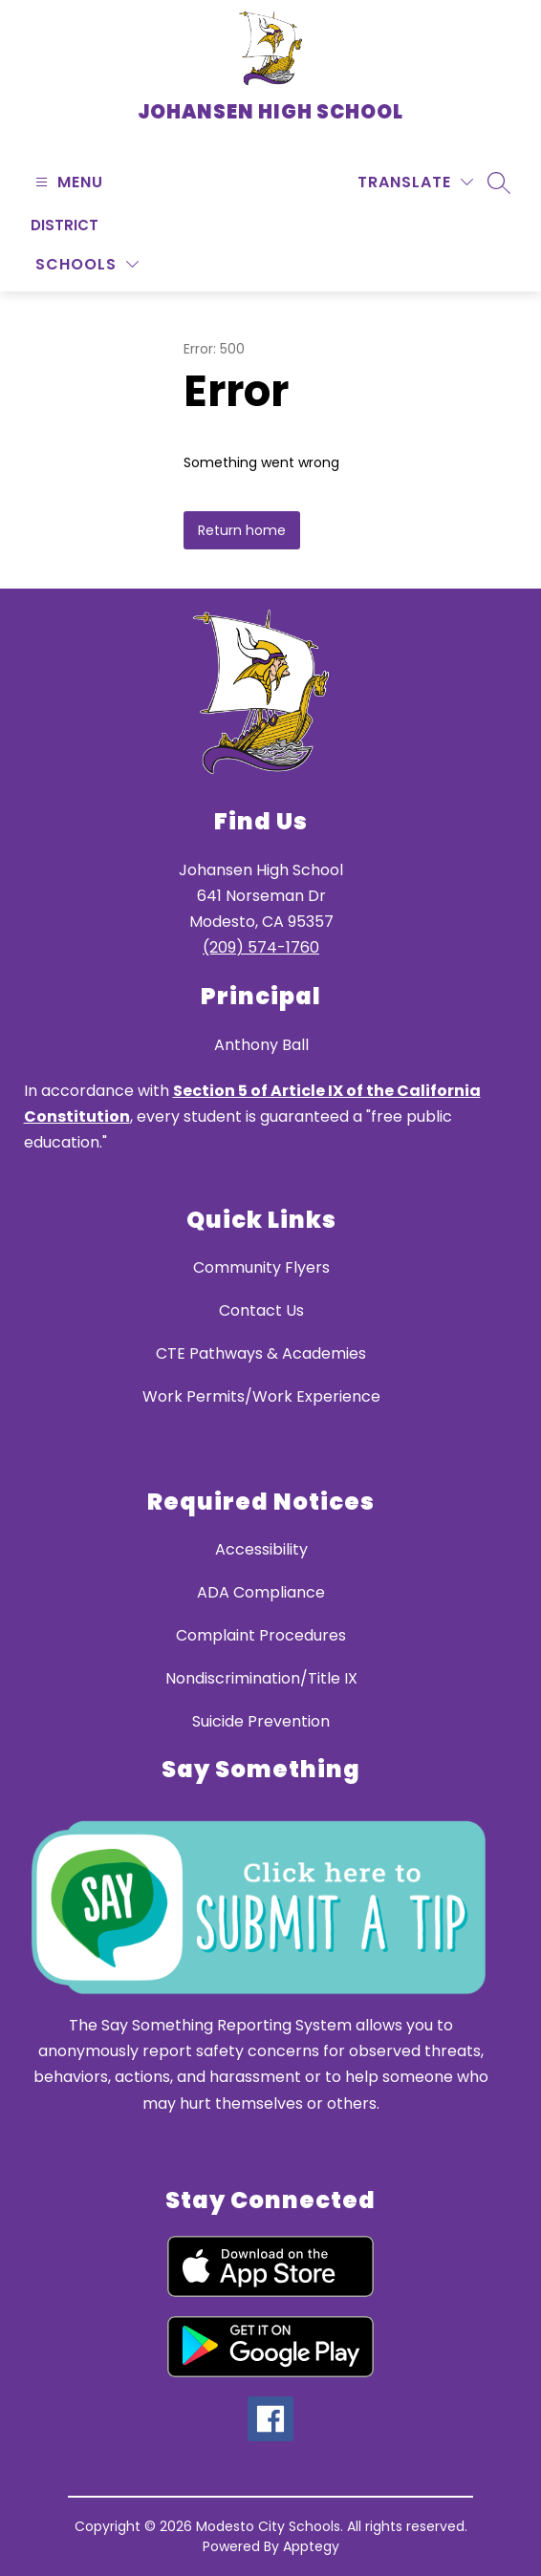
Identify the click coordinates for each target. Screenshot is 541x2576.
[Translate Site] (415, 182)
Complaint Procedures (261, 1635)
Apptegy (311, 2546)
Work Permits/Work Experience (261, 1396)
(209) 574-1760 (261, 947)
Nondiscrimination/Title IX (261, 1678)
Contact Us (261, 1310)
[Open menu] (67, 182)
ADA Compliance (261, 1592)
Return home (242, 530)
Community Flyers (261, 1267)
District (64, 225)
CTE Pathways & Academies (261, 1353)
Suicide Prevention (261, 1721)
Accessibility (261, 1549)
